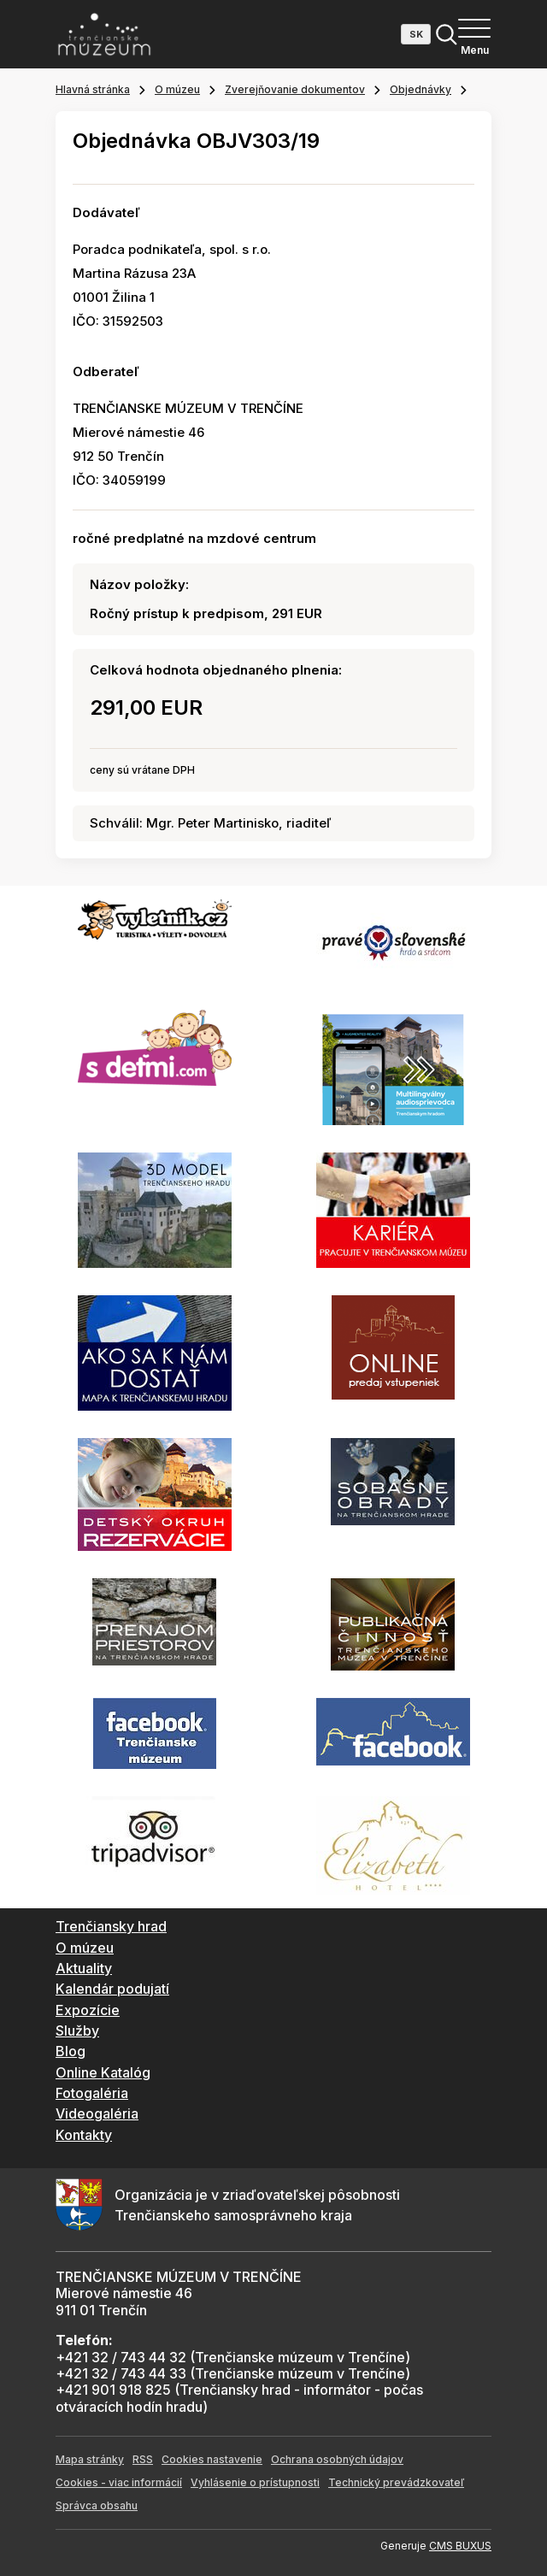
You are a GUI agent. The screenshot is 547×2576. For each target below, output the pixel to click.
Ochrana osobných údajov (337, 2459)
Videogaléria (97, 2113)
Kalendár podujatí (112, 1988)
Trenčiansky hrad (111, 1926)
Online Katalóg (103, 2072)
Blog (70, 2051)
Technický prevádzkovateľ (396, 2482)
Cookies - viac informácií (119, 2482)
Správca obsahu (97, 2505)
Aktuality (84, 1968)
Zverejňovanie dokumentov (295, 89)
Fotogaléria (92, 2092)
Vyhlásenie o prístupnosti (255, 2482)
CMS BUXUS (460, 2545)
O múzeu (177, 89)
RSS (142, 2459)
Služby (77, 2030)
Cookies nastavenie (212, 2459)
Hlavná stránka (93, 89)
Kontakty (84, 2134)
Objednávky (420, 89)
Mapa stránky (90, 2459)
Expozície (88, 2010)
